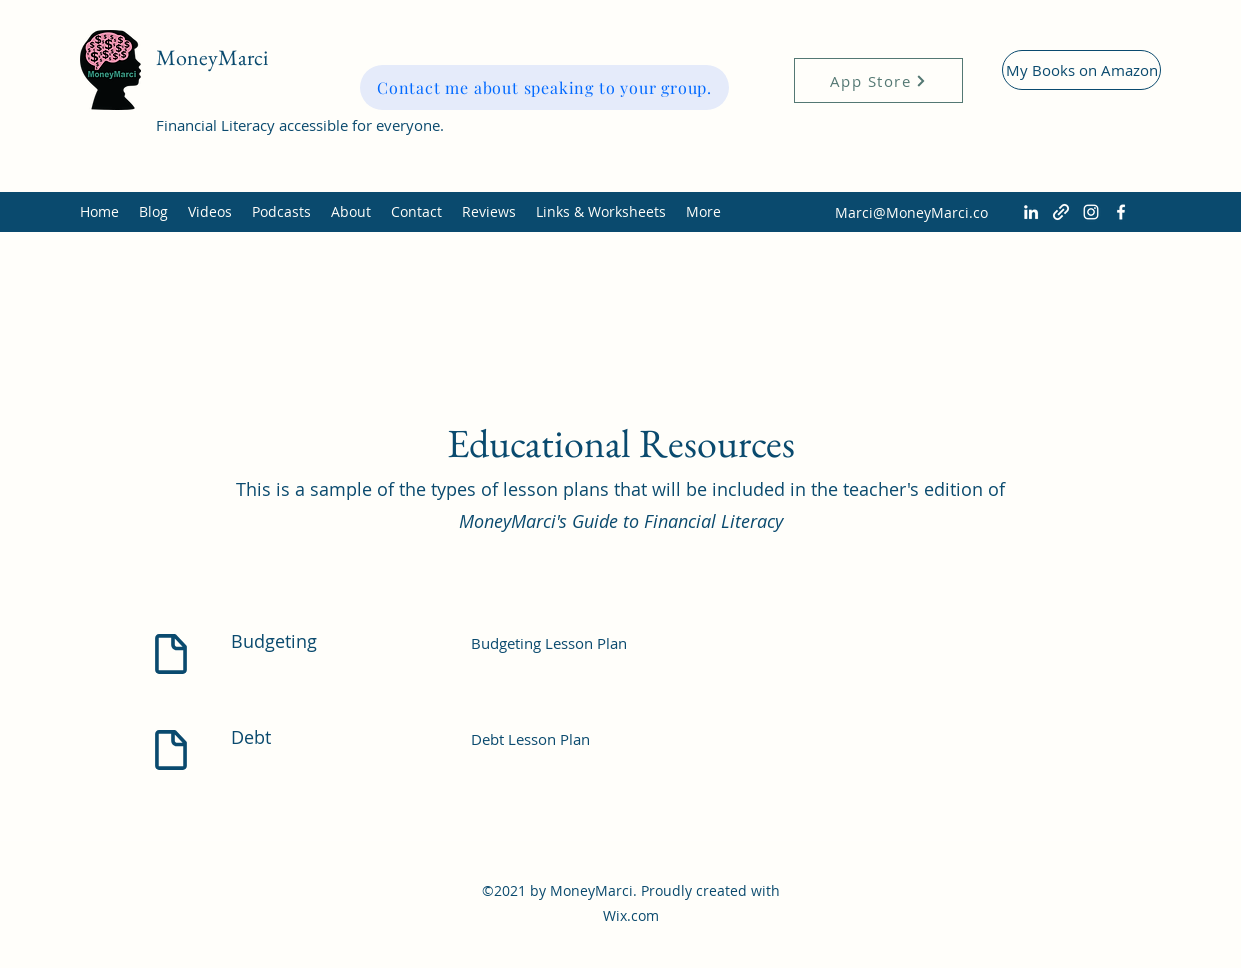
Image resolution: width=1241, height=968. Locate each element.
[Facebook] (1121, 212)
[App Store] (878, 80)
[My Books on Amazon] (1081, 70)
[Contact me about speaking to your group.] (544, 87)
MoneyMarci (212, 57)
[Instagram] (1091, 212)
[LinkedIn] (1031, 212)
